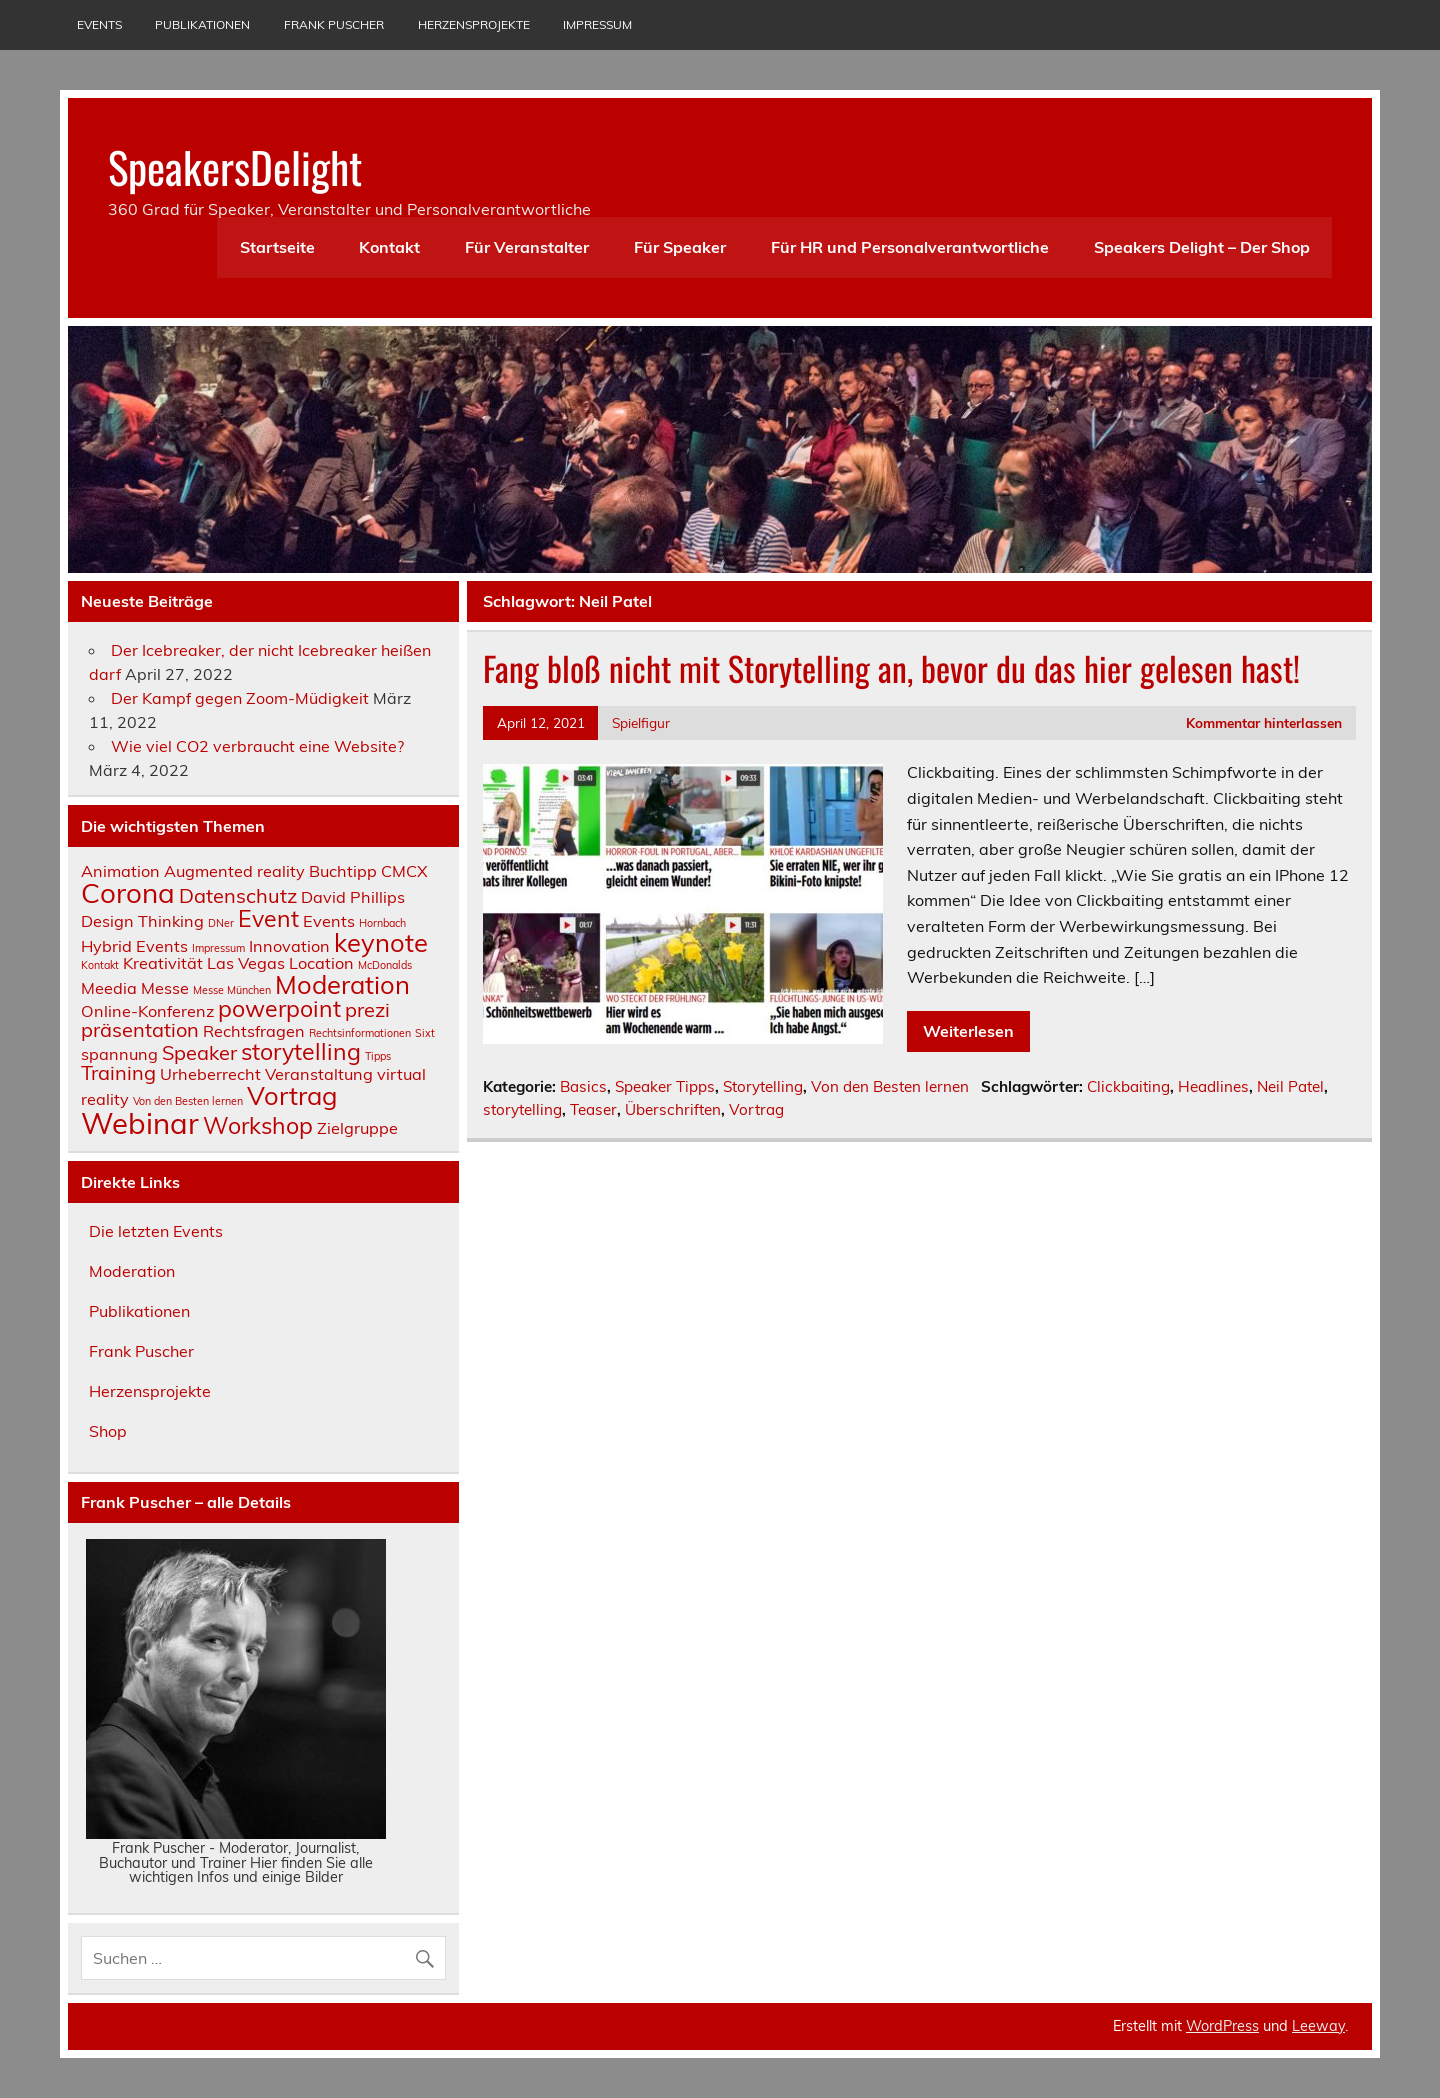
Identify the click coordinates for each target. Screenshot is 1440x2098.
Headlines (1213, 1086)
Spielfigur (641, 722)
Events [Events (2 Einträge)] (329, 921)
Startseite (277, 247)
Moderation (132, 1271)
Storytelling (763, 1086)
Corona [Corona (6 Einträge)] (128, 892)
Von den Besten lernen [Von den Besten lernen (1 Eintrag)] (188, 1101)
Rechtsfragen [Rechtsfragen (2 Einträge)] (254, 1031)
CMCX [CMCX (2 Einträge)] (404, 871)
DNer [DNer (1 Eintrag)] (221, 923)
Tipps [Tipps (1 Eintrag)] (378, 1056)
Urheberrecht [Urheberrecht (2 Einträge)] (210, 1074)
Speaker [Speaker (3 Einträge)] (199, 1052)
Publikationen (202, 24)
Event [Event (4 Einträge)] (268, 918)
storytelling (522, 1109)
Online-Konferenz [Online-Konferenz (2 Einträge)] (147, 1011)
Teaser (593, 1109)
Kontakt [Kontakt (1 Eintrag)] (100, 965)
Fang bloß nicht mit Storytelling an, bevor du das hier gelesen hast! (891, 668)
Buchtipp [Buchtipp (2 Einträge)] (343, 871)
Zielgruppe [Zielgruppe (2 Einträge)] (357, 1128)
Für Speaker (680, 247)
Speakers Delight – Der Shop (1202, 247)
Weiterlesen (968, 1031)
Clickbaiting (1128, 1086)
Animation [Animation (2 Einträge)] (120, 871)
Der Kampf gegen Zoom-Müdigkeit (240, 698)
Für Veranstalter (527, 247)
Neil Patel (1290, 1086)
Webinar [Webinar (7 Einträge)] (140, 1123)
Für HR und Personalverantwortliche (910, 247)
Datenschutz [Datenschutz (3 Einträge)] (238, 895)
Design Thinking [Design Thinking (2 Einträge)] (142, 921)
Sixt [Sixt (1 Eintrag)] (425, 1033)
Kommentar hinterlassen (1264, 722)
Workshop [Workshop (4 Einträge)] (258, 1125)
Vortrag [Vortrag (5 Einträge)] (292, 1095)
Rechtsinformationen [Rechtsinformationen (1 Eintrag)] (360, 1033)
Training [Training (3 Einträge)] (118, 1072)
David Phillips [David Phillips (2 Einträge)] (353, 897)
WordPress (1222, 2026)
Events (99, 24)
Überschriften (673, 1109)
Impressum (597, 24)
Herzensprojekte (474, 24)
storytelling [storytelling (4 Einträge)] (301, 1051)
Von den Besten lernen (890, 1086)
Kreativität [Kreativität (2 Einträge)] (163, 963)
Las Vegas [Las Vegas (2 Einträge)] (246, 963)
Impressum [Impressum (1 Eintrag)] (218, 948)
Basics (583, 1086)
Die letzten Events (156, 1231)
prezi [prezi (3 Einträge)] (367, 1009)
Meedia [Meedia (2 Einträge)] (109, 988)
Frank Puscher (334, 24)
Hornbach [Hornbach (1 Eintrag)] (382, 923)
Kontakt (389, 247)
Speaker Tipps (665, 1086)
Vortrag (756, 1109)
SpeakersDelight (235, 166)
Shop (108, 1431)
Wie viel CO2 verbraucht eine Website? (257, 746)
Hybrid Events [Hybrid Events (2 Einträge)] (134, 946)
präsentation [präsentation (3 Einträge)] (140, 1029)
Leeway (1318, 2026)
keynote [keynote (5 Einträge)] (381, 942)
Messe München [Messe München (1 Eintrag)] (232, 990)
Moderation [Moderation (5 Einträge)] (342, 984)
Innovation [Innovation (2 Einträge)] (289, 946)
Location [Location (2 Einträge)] (321, 963)
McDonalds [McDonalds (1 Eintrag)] (385, 965)
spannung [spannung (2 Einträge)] (119, 1054)
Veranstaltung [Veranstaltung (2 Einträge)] (319, 1074)
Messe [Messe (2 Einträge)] (165, 988)
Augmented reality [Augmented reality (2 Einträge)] (234, 871)
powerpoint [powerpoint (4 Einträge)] (279, 1008)
